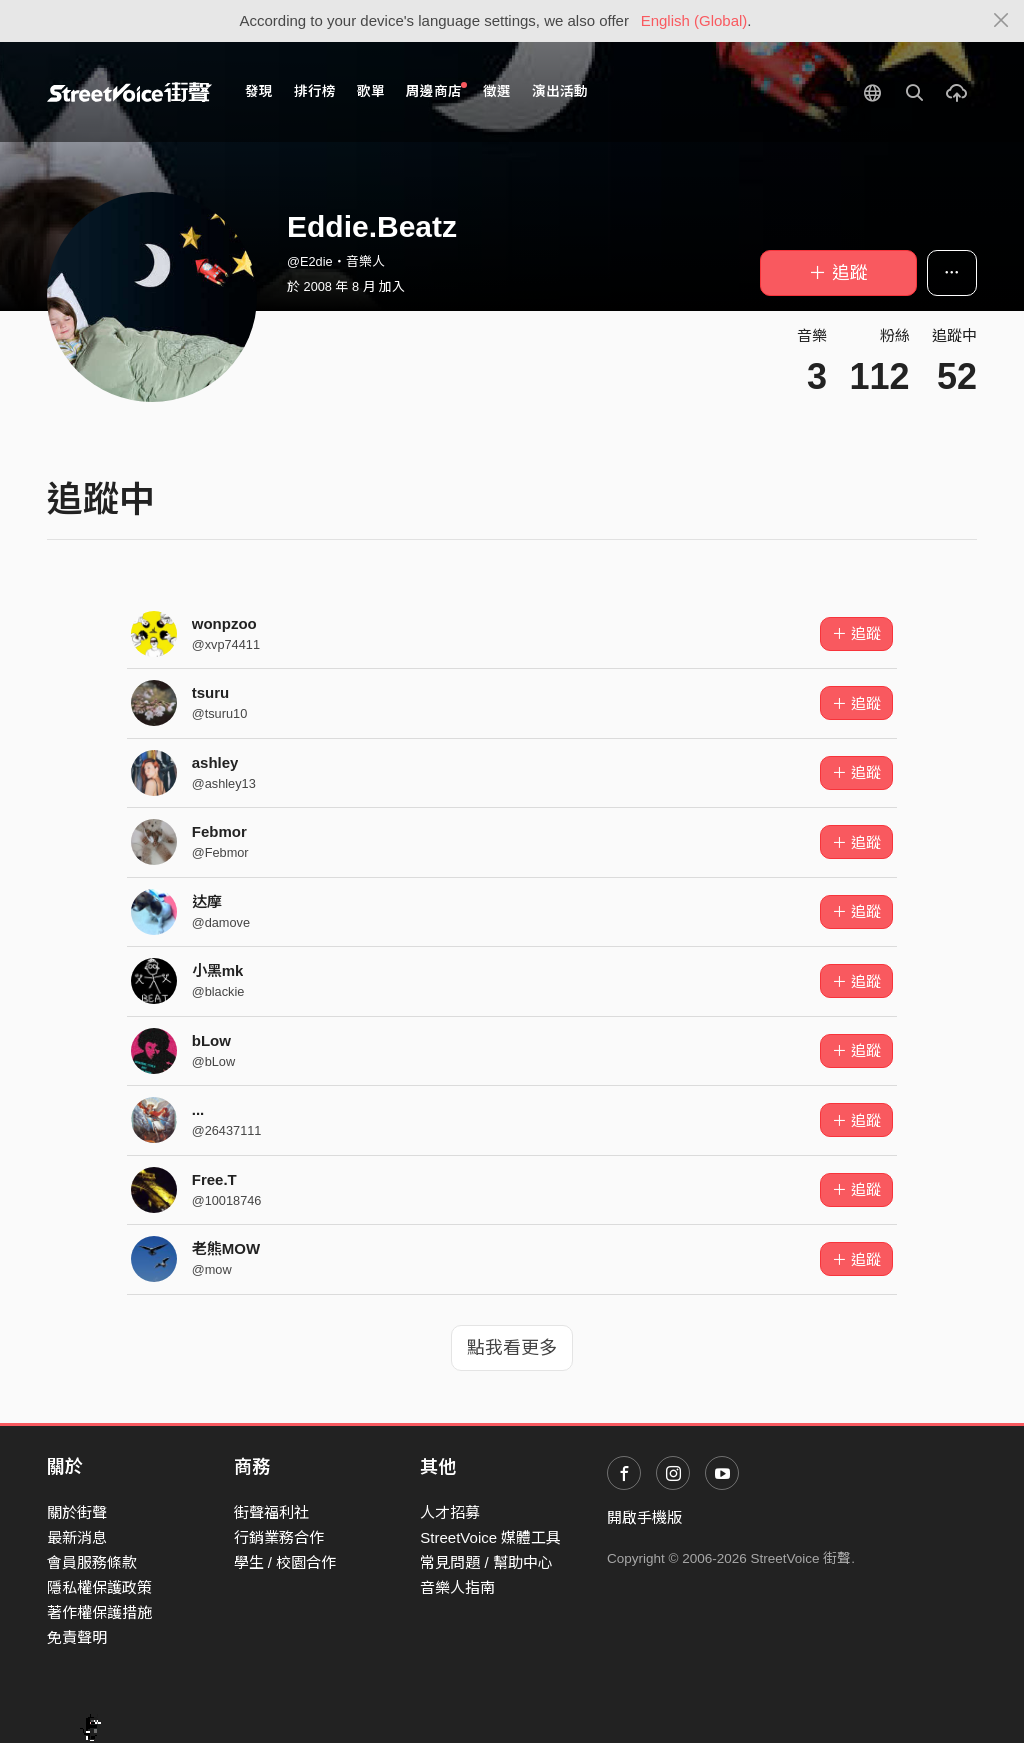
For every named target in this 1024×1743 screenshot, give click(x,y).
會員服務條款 (92, 1562)
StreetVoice (129, 92)
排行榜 (315, 91)
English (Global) (694, 20)
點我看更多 (512, 1348)
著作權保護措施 (99, 1612)
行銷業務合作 (279, 1537)
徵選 (497, 91)
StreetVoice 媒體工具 (490, 1537)
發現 (259, 91)
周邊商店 (436, 90)
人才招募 (450, 1512)
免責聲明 (77, 1637)
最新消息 (77, 1537)
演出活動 (560, 91)
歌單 (371, 91)
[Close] (1001, 21)
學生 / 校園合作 (285, 1562)
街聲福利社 (271, 1512)
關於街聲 (77, 1512)
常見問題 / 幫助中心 (486, 1562)
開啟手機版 (644, 1517)
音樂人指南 (457, 1587)
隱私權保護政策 (99, 1587)
